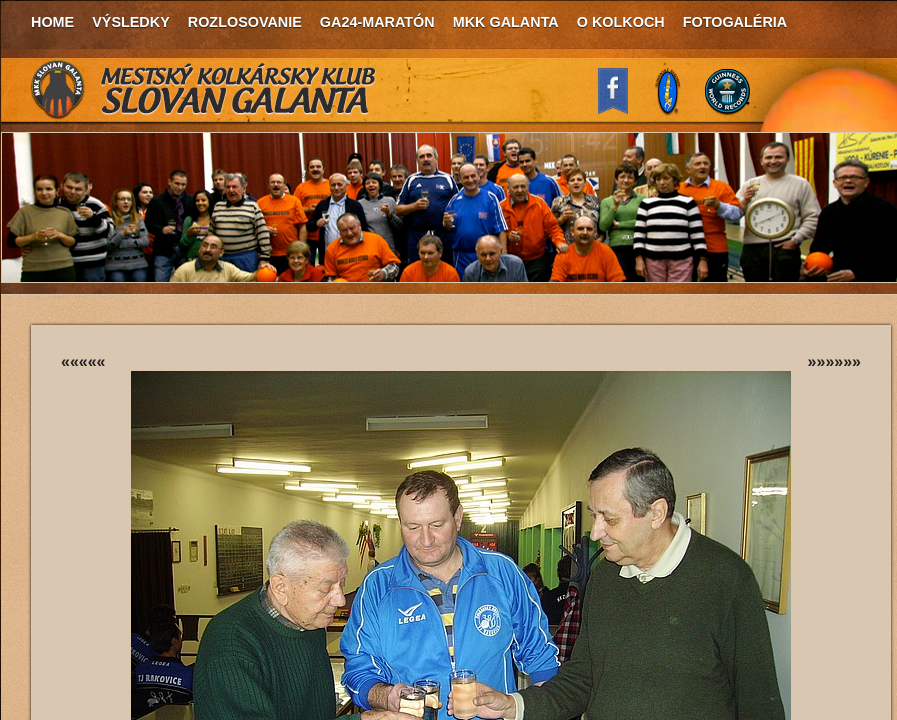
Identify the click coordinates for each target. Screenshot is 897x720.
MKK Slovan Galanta (204, 90)
